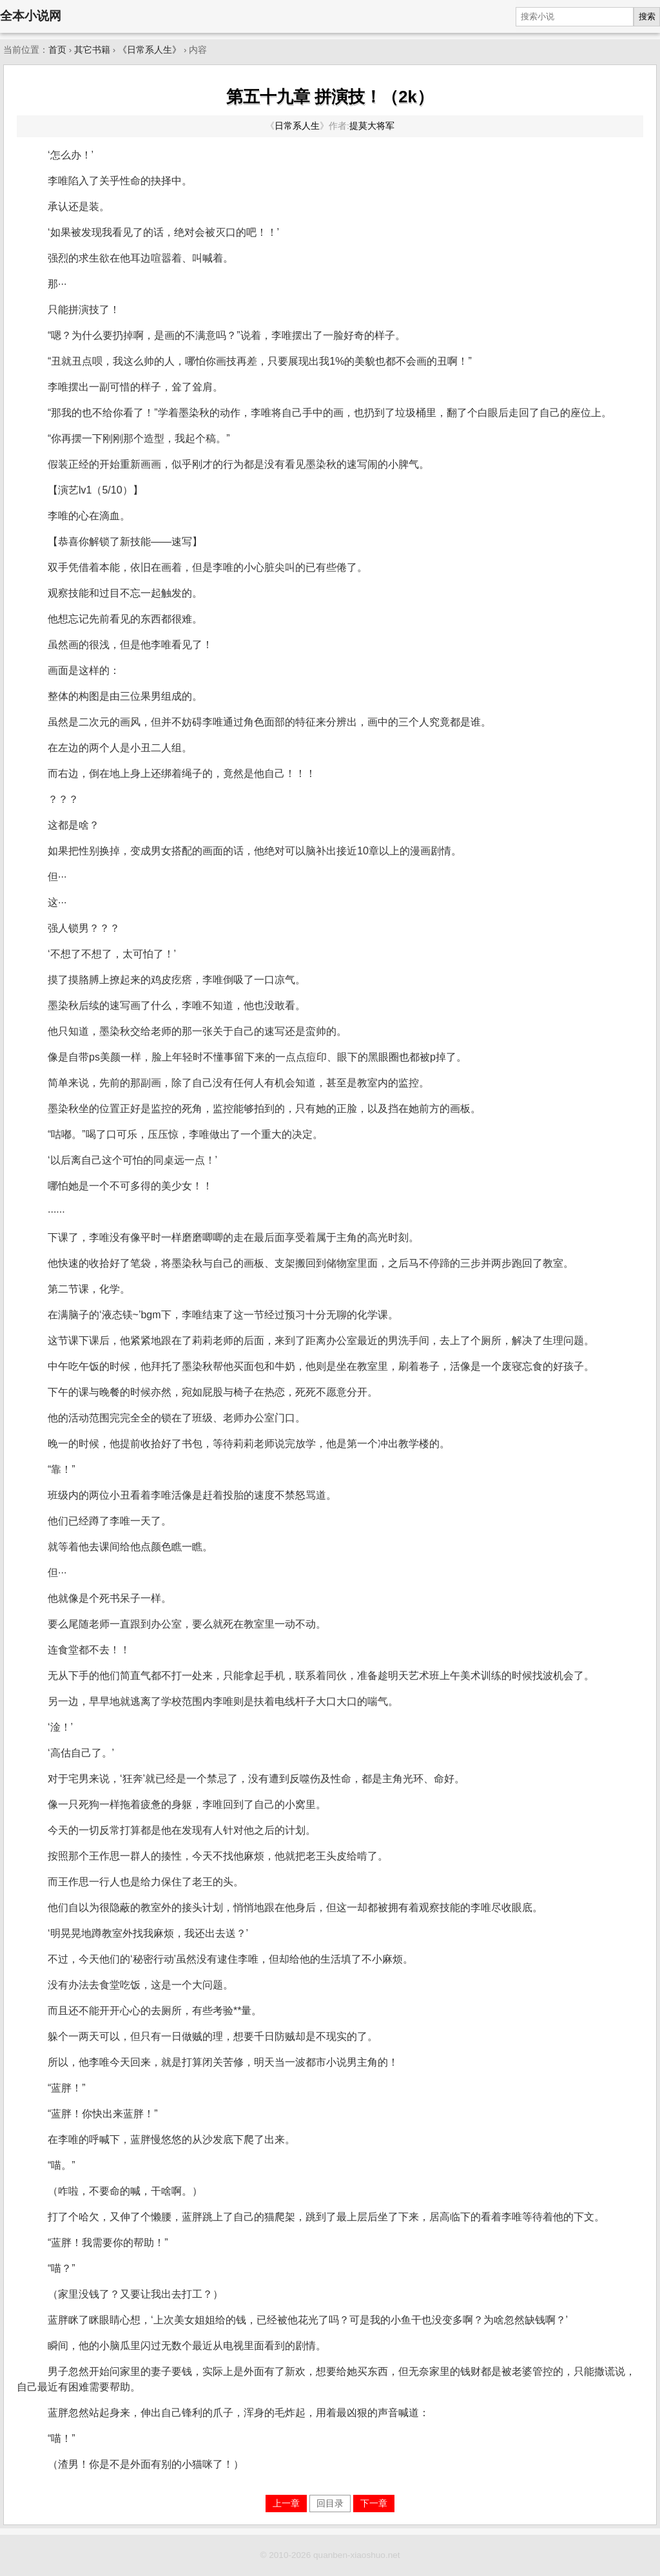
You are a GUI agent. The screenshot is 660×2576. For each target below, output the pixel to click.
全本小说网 (30, 16)
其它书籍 (92, 50)
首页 (57, 50)
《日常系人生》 (149, 50)
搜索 (647, 16)
